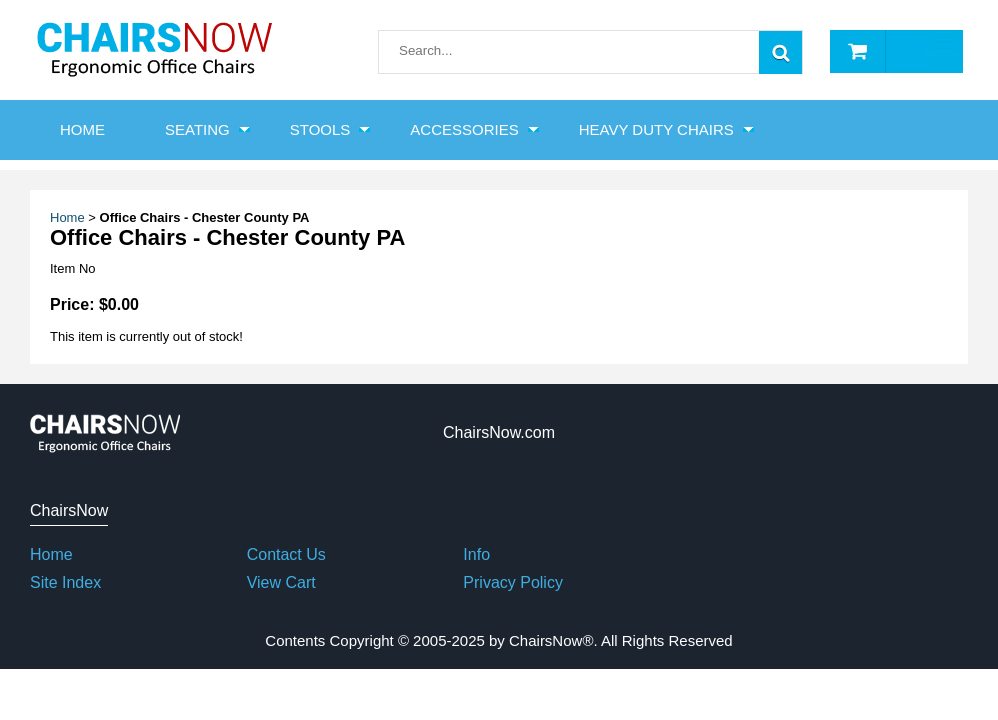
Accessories (464, 129)
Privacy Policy (513, 582)
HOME (82, 129)
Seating (197, 129)
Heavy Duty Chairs (656, 129)
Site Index (65, 582)
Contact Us (286, 554)
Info (476, 554)
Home (67, 217)
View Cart (281, 582)
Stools (320, 129)
